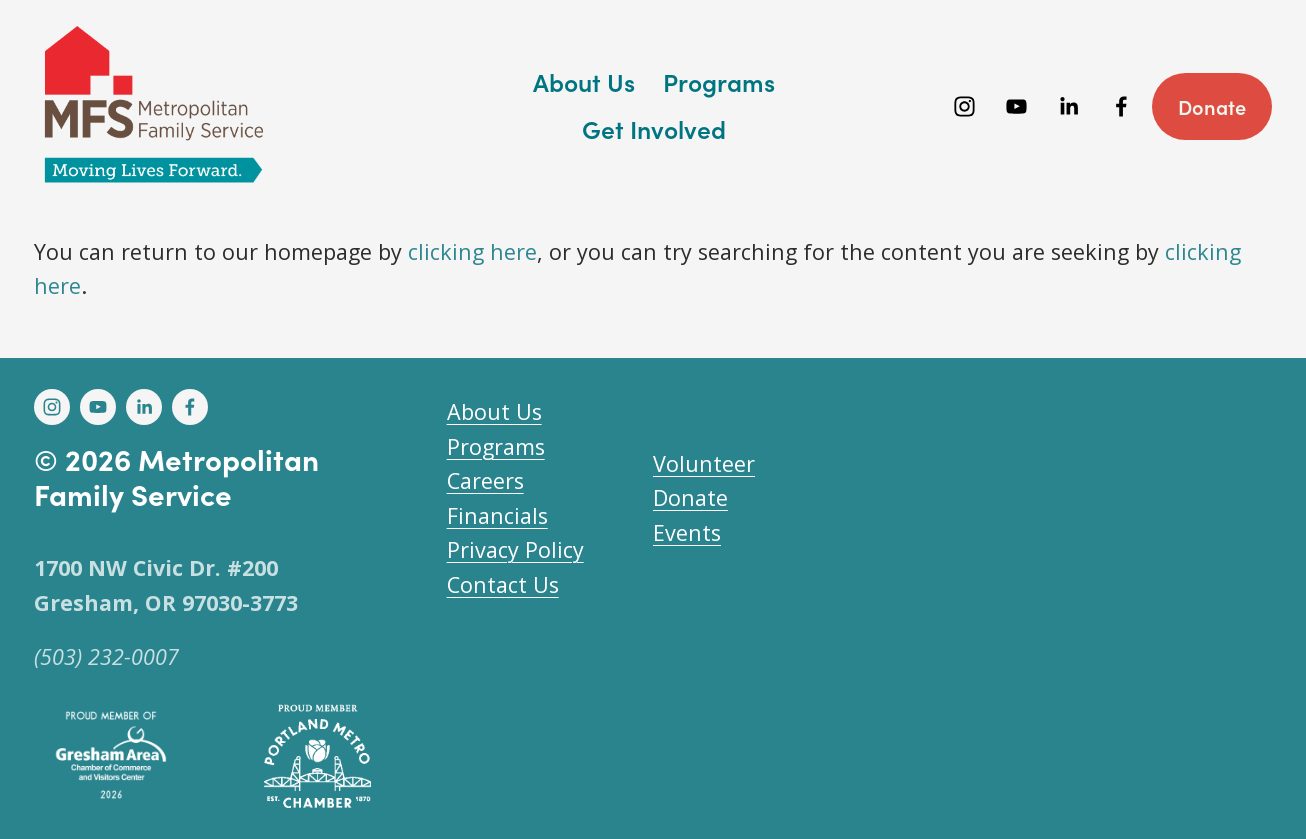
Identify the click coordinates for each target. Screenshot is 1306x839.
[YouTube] (1016, 106)
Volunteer (704, 463)
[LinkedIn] (1068, 106)
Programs (496, 446)
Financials (497, 515)
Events (687, 532)
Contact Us (503, 584)
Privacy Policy (515, 549)
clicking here (472, 251)
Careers (485, 480)
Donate (1212, 106)
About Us (494, 411)
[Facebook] (1121, 106)
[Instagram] (964, 106)
